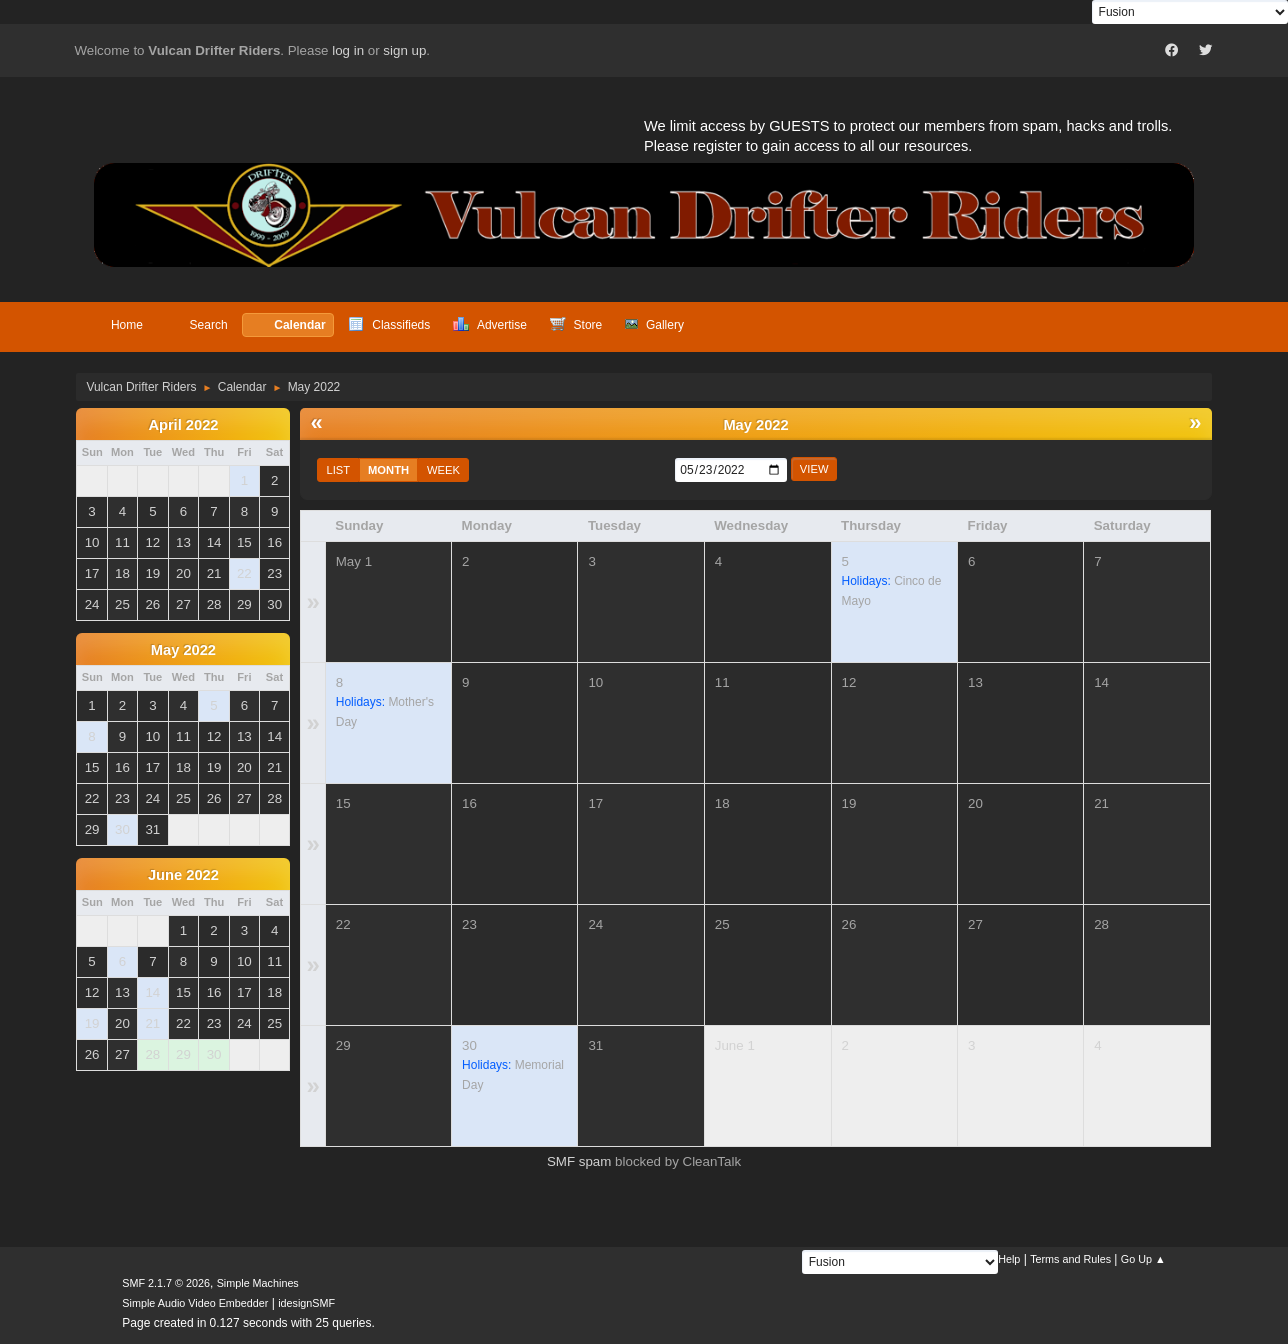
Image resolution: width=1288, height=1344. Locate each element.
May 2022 (183, 650)
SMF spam (579, 1161)
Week (443, 470)
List (338, 470)
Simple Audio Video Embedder (195, 1303)
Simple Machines (258, 1283)
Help (1009, 1259)
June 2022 (183, 875)
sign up (404, 50)
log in (348, 50)
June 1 (735, 1045)
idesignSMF (306, 1303)
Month (388, 470)
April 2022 (183, 425)
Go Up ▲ (1143, 1259)
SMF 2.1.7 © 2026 (166, 1283)
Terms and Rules (1070, 1259)
